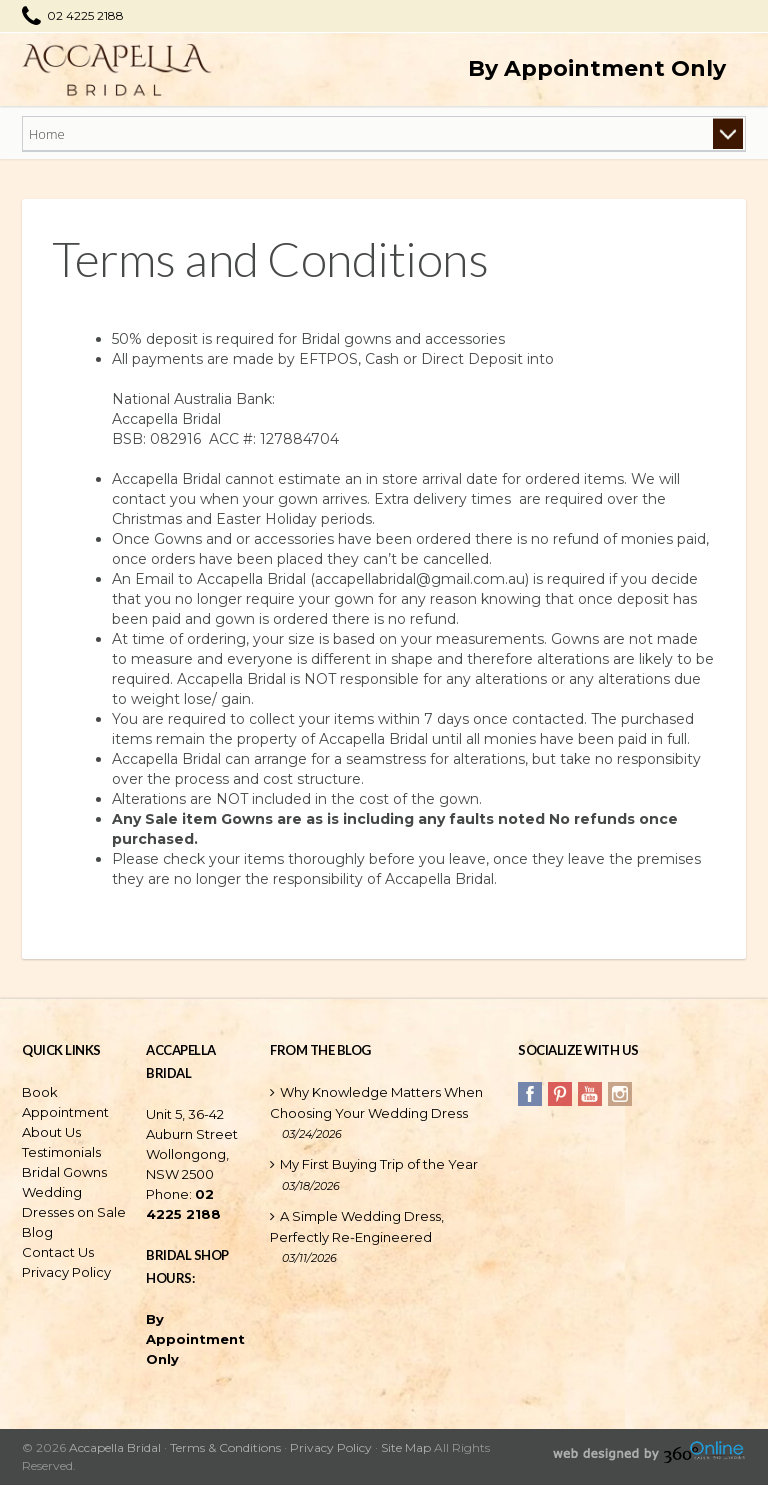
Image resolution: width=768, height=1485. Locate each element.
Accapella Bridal (115, 1447)
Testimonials (61, 1152)
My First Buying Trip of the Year (379, 1164)
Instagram (620, 1094)
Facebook (530, 1094)
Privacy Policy (66, 1272)
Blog (37, 1232)
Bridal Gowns (64, 1172)
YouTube (590, 1094)
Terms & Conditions (225, 1447)
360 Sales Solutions (704, 1454)
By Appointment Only (597, 68)
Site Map (406, 1447)
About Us (51, 1132)
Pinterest (560, 1094)
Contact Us (58, 1252)
